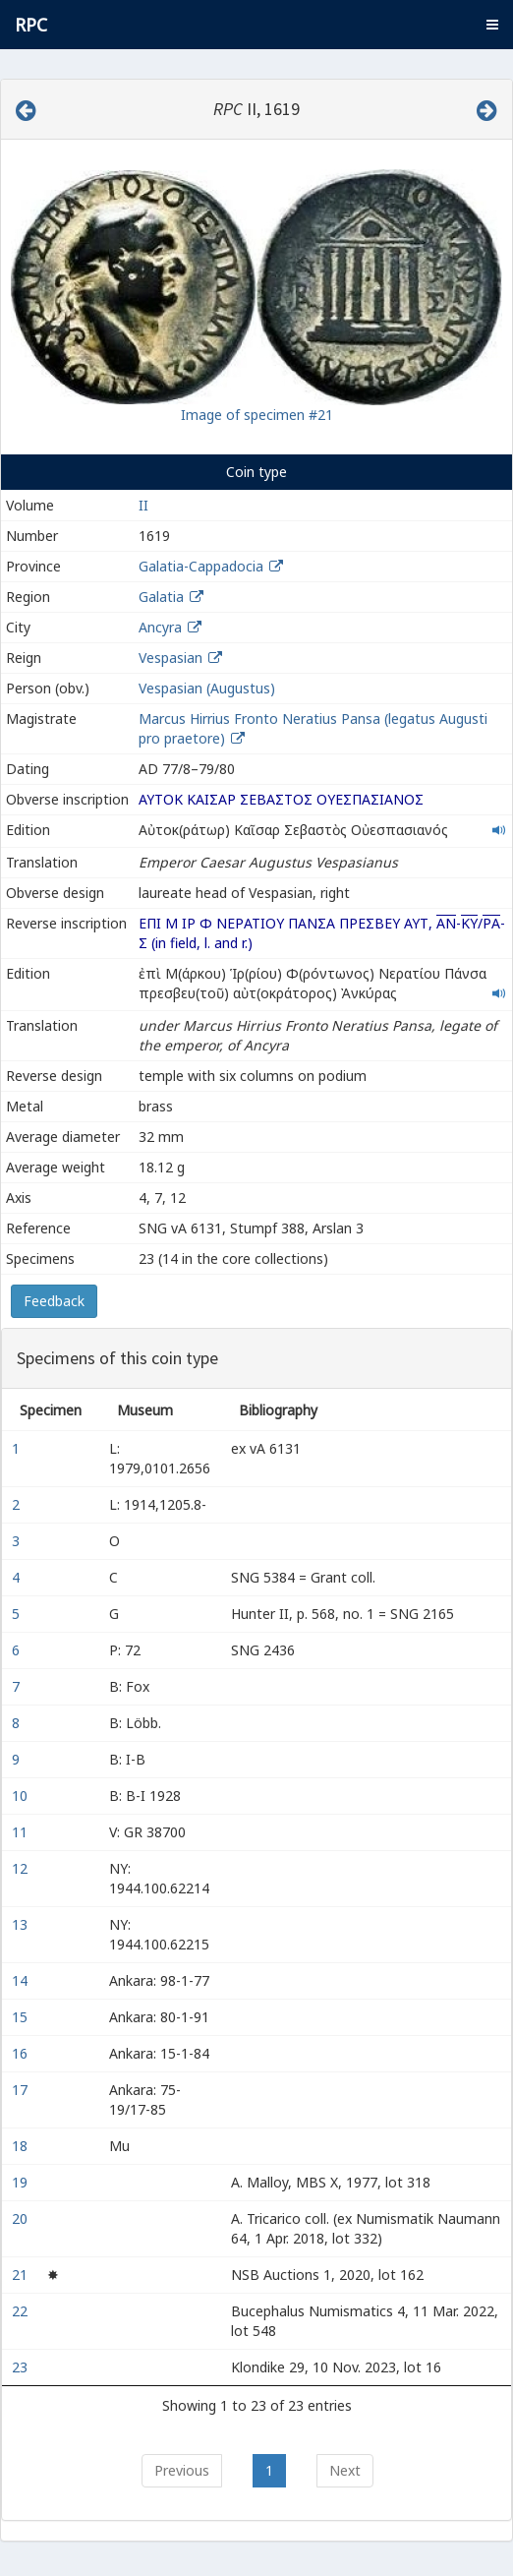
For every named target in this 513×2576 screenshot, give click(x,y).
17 (21, 2089)
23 (21, 2367)
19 (21, 2182)
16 (21, 2053)
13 (21, 1924)
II (143, 505)
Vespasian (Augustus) (207, 688)
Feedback (54, 1300)
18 (21, 2145)
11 (21, 1832)
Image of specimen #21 (257, 414)
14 (21, 1980)
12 (21, 1868)
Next (345, 2470)
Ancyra (160, 627)
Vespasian (170, 657)
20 (21, 2218)
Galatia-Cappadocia (201, 566)
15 (21, 2016)
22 (21, 2311)
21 (21, 2274)
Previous (181, 2470)
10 (21, 1795)
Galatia (161, 596)
